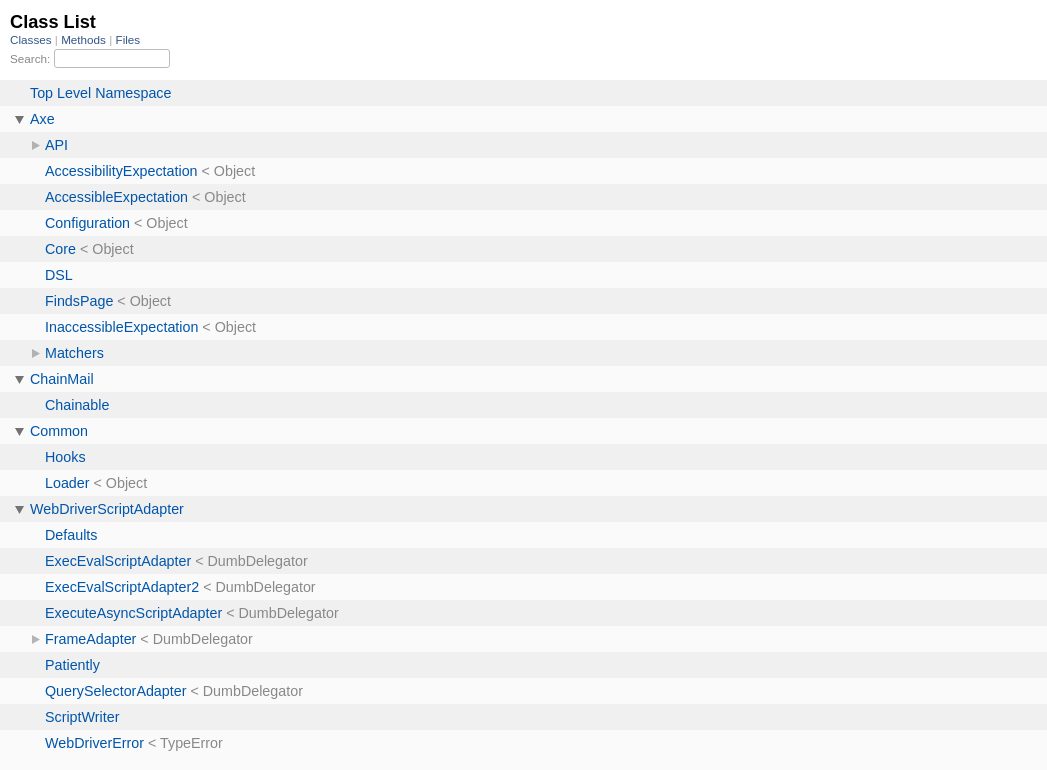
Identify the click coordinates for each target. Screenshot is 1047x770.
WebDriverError (94, 743)
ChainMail (62, 379)
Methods (85, 39)
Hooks (65, 457)
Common (59, 431)
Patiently (72, 665)
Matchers (74, 353)
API (56, 145)
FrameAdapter (90, 639)
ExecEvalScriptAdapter (118, 561)
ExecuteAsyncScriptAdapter (133, 613)
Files (128, 39)
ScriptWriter (82, 717)
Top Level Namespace (100, 93)
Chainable (77, 405)
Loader (67, 483)
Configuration (87, 223)
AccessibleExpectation (116, 197)
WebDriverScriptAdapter (107, 509)
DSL (59, 275)
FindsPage (79, 301)
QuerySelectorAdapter (115, 691)
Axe (42, 119)
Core (60, 249)
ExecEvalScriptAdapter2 (122, 587)
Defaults (71, 535)
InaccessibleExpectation (121, 327)
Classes (32, 39)
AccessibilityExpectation (121, 171)
